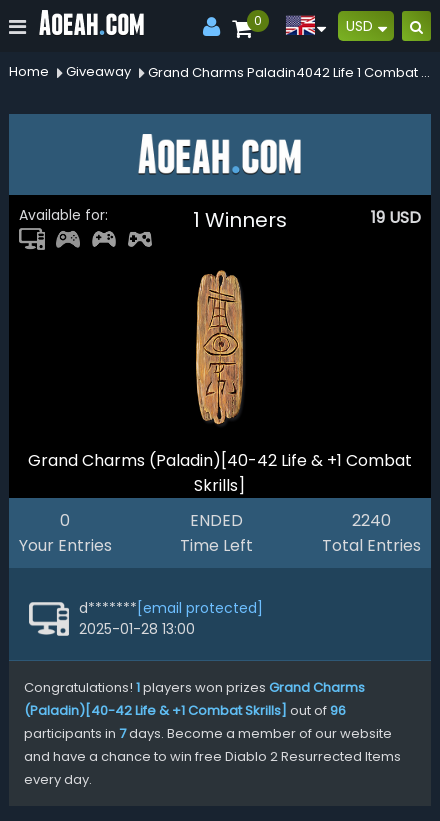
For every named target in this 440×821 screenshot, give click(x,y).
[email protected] (200, 608)
